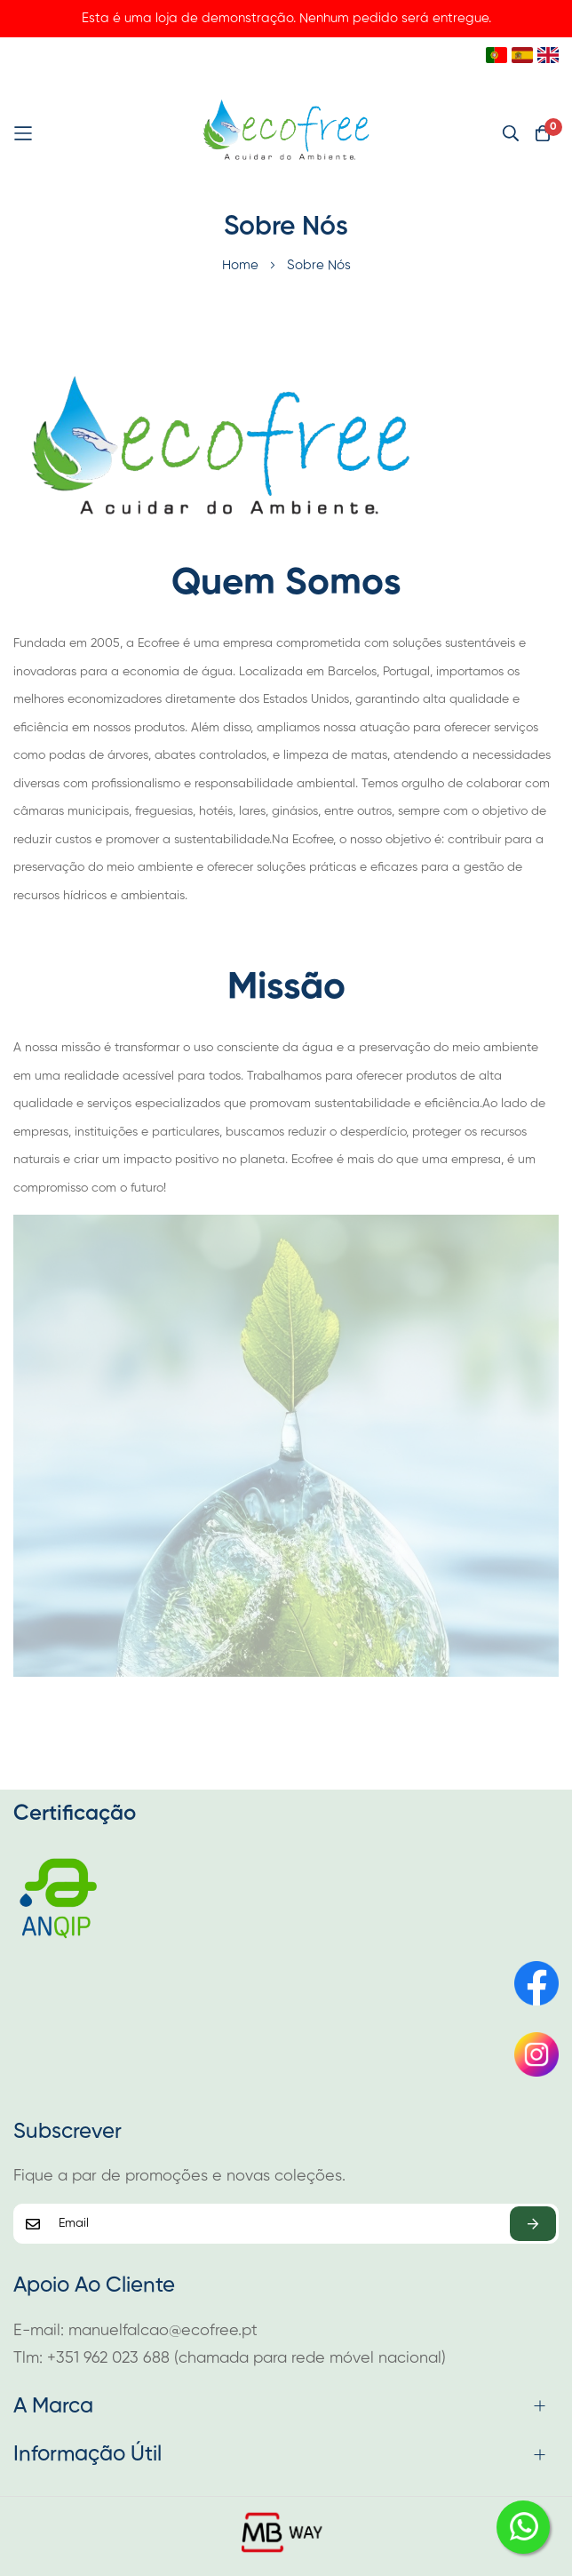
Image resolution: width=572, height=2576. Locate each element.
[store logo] (286, 133)
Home (242, 265)
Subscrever (533, 2223)
